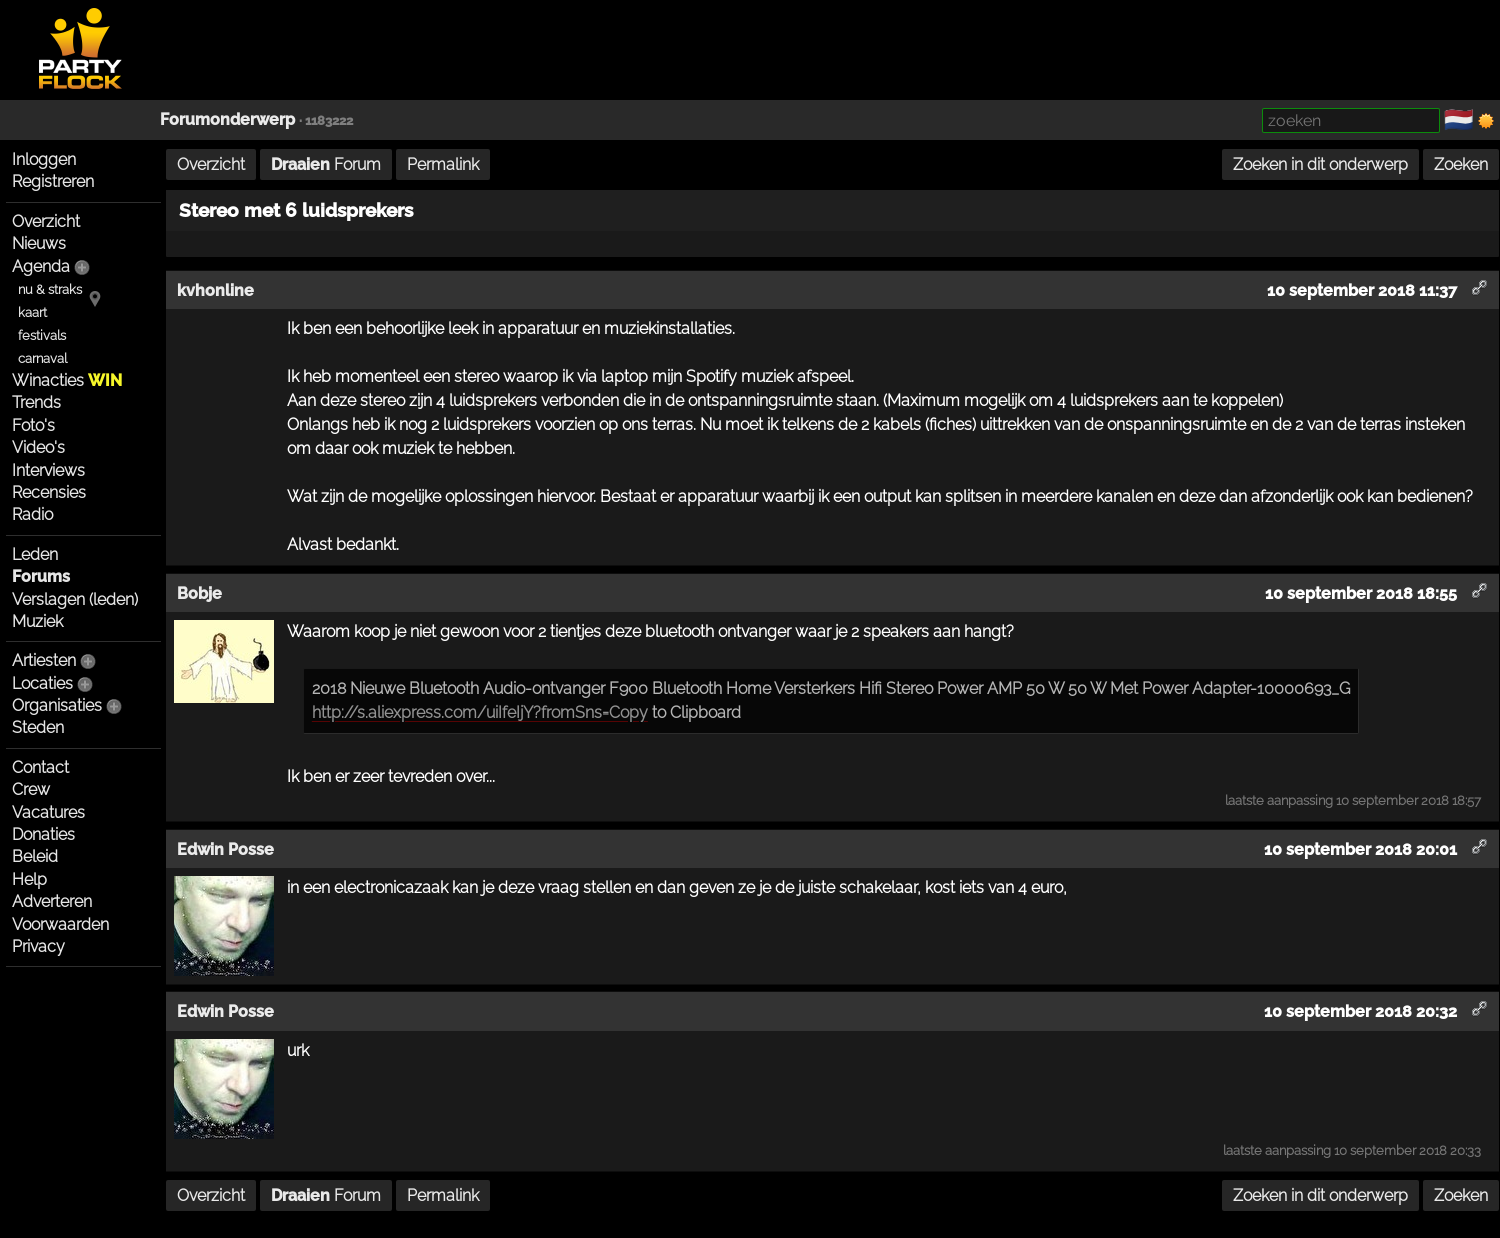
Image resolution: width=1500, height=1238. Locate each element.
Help (29, 879)
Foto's (33, 425)
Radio (32, 514)
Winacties (67, 380)
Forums (41, 576)
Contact (40, 767)
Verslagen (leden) (75, 599)
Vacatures (48, 812)
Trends (36, 402)
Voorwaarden (60, 924)
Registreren (53, 181)
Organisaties (57, 705)
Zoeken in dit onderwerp (1320, 164)
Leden (35, 554)
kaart (32, 312)
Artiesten (44, 660)
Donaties (43, 834)
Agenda (41, 266)
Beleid (35, 856)
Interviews (48, 470)
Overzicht (46, 221)
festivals (42, 335)
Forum (326, 164)
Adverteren (52, 901)
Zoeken (1461, 164)
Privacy (38, 946)
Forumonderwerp (227, 119)
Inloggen (44, 159)
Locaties (42, 683)
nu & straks (50, 289)
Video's (38, 447)
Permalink (443, 164)
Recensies (49, 492)
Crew (31, 789)
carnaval (42, 358)
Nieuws (39, 243)
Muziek (37, 621)
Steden (38, 727)
